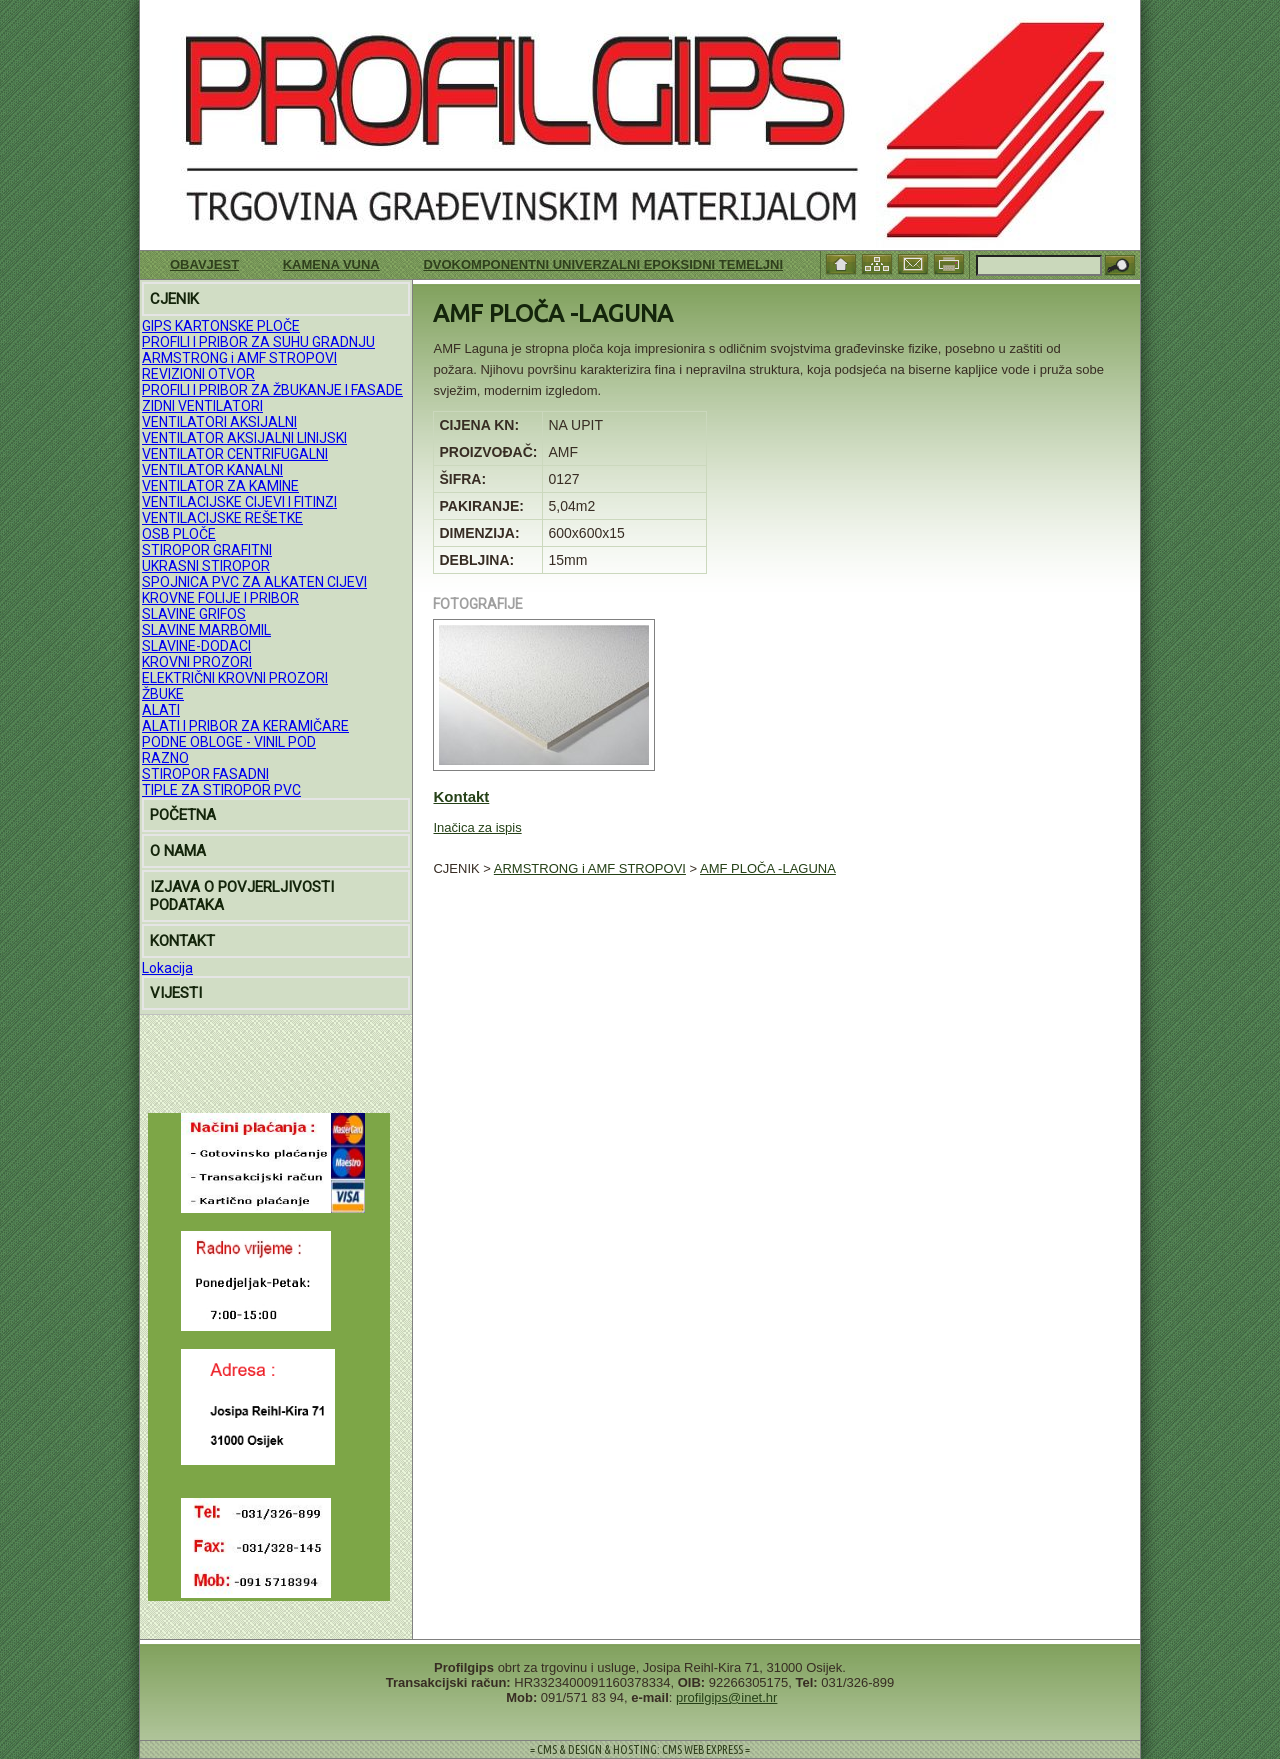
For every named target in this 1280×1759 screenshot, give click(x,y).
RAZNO (165, 758)
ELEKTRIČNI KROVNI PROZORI (235, 678)
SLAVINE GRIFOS (194, 614)
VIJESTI (176, 993)
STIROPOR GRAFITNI (207, 550)
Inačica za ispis (477, 827)
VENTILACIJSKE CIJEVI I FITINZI (239, 502)
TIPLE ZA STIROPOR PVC (221, 790)
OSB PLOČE (179, 534)
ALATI (161, 710)
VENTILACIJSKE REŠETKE (222, 518)
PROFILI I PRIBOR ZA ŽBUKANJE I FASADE (272, 390)
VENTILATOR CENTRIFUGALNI (235, 454)
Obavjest (204, 264)
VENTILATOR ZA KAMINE (220, 486)
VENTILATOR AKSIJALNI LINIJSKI (244, 438)
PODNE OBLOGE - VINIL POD (229, 742)
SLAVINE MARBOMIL (206, 630)
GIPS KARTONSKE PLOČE (221, 326)
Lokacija (167, 968)
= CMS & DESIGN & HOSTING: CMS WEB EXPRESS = (640, 1749)
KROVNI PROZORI (197, 662)
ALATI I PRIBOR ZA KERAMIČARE (245, 726)
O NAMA (178, 851)
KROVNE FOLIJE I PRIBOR (220, 598)
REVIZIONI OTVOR (198, 374)
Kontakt (461, 796)
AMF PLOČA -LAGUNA (768, 868)
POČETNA (183, 815)
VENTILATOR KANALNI (212, 470)
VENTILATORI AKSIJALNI (219, 422)
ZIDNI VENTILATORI (202, 406)
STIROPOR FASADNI (205, 774)
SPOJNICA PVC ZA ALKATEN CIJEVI (254, 582)
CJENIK (174, 299)
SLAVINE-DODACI (196, 646)
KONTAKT (182, 941)
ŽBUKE (163, 694)
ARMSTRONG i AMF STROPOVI (239, 358)
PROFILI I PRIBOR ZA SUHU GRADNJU (258, 342)
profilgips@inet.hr (726, 1697)
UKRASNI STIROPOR (206, 566)
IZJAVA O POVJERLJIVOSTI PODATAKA (242, 896)
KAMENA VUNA (331, 264)
